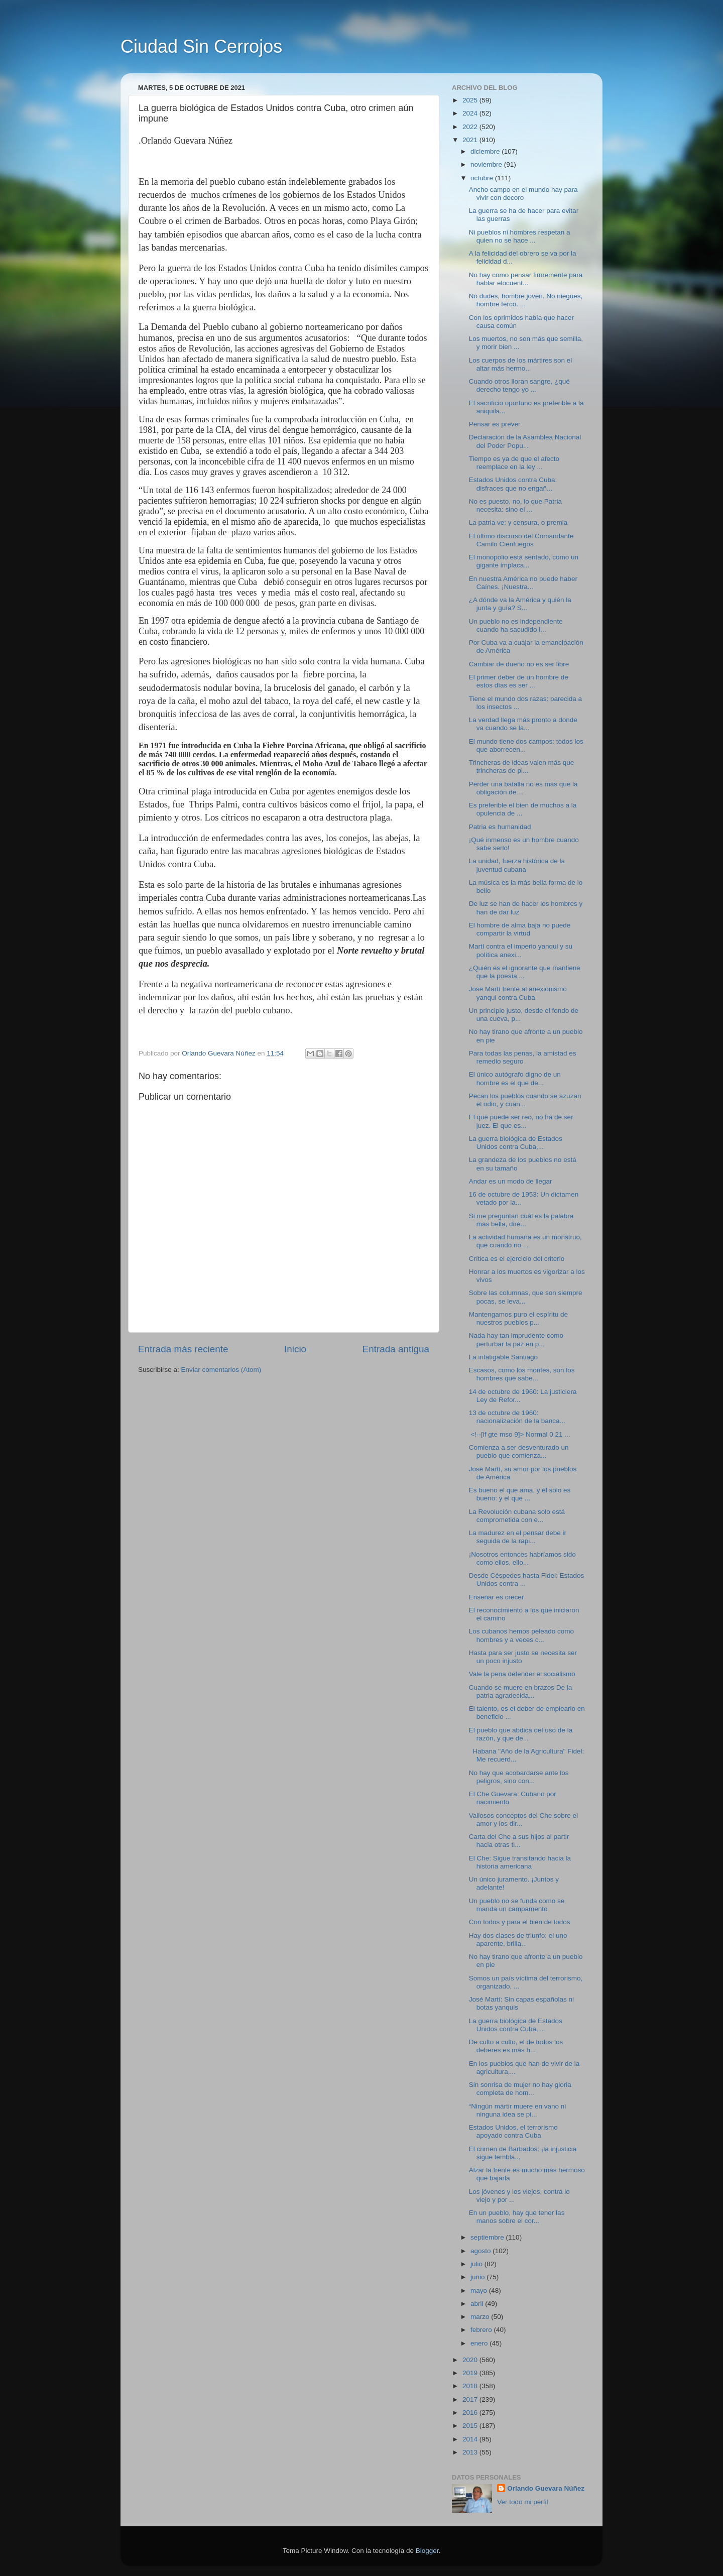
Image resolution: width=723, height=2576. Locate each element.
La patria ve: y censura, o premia (518, 522)
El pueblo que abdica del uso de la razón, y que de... (520, 1734)
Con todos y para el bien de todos (519, 1922)
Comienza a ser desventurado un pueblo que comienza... (519, 1451)
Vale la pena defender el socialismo (522, 1674)
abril (477, 2303)
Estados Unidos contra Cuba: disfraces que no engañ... (513, 484)
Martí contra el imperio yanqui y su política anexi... (520, 950)
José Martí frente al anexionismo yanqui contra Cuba (518, 993)
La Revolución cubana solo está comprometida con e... (517, 1516)
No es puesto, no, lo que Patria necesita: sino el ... (515, 505)
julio (477, 2264)
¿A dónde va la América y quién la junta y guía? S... (520, 604)
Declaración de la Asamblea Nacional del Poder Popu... (525, 441)
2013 (470, 2452)
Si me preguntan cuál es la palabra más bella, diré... (521, 1220)
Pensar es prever (495, 424)
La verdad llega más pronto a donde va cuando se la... (523, 724)
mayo (479, 2290)
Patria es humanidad (500, 827)
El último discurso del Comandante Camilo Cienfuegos (521, 540)
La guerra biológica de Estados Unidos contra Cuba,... (515, 1142)
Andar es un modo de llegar (510, 1181)
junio (478, 2277)
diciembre (486, 151)
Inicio (295, 1349)
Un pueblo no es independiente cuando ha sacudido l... (516, 625)
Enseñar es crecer (496, 1597)
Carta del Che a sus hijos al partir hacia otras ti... (519, 1840)
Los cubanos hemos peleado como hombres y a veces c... (521, 1635)
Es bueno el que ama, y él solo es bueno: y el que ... (520, 1494)
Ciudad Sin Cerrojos (201, 46)
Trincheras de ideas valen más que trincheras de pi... (521, 766)
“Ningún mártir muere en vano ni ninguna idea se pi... (517, 2110)
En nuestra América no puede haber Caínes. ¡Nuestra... (523, 583)
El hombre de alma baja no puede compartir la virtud (520, 929)
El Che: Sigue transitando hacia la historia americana (520, 1862)
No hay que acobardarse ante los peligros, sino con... (519, 1777)
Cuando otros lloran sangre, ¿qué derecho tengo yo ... (519, 385)
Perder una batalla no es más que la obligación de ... (523, 788)
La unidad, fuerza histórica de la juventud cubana (517, 865)
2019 (470, 2373)
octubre (482, 178)
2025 (470, 100)
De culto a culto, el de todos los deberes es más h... (516, 2046)
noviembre (487, 164)
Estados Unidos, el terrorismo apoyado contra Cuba (513, 2131)
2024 (470, 113)
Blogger (427, 2550)
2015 (470, 2425)
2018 (470, 2386)
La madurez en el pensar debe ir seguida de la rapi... (517, 1537)
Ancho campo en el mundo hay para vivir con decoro (523, 193)
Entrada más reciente (183, 1349)
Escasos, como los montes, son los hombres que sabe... (522, 1374)
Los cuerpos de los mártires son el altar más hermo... (520, 364)
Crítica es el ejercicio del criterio (517, 1258)
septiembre (488, 2237)
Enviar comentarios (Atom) (221, 1369)
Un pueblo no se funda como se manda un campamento (517, 1905)
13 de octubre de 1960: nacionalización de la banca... (517, 1417)
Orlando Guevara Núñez (545, 2488)
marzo (480, 2316)
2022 (470, 127)
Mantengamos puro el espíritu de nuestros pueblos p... (518, 1318)
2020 (470, 2360)
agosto (481, 2251)
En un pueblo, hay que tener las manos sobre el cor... (517, 2216)
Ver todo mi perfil (522, 2502)
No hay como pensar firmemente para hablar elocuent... (526, 279)
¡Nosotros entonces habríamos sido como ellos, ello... (522, 1558)
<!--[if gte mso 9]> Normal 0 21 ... (519, 1434)
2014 (470, 2439)
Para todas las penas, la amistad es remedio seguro (522, 1057)
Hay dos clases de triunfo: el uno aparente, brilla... (518, 1939)
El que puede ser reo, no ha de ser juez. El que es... (521, 1121)
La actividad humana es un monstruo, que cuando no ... (525, 1241)
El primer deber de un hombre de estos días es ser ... (518, 681)
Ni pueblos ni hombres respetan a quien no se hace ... (519, 236)
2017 (470, 2399)
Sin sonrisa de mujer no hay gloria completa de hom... (520, 2088)
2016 (470, 2412)
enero (480, 2343)
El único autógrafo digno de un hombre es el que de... (515, 1078)
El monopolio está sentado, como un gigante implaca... (523, 561)
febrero (482, 2329)
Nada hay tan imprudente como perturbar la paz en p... (516, 1339)
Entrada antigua (396, 1349)
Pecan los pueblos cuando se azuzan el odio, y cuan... (525, 1100)
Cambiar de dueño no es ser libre (519, 664)
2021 (470, 140)
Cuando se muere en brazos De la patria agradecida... (520, 1691)
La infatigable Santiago (503, 1357)
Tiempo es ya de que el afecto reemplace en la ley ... (514, 463)
